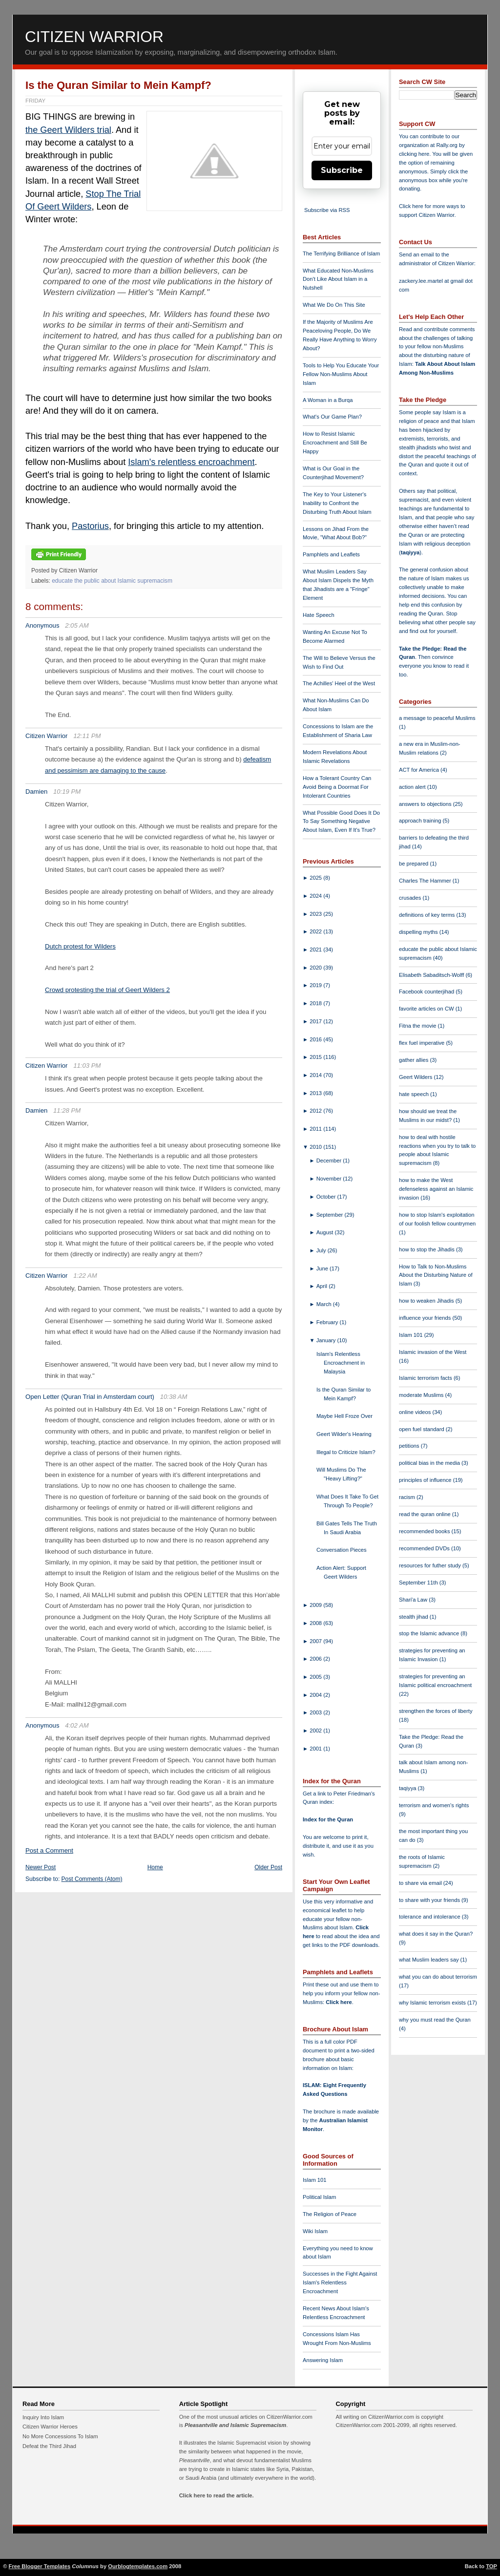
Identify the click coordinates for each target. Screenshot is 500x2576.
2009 (316, 1605)
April (322, 1286)
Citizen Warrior (94, 36)
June (323, 1268)
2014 (316, 1075)
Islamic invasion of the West (432, 1352)
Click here (339, 2002)
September (330, 1215)
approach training (421, 820)
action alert (413, 787)
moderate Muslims (422, 1395)
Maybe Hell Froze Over (344, 1416)
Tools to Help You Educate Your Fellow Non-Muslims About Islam (341, 374)
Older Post (268, 1867)
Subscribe (342, 170)
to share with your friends (430, 1900)
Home (155, 1867)
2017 (316, 1021)
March (324, 1304)
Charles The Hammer (426, 881)
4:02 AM (77, 1725)
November (329, 1179)
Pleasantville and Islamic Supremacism (235, 2425)
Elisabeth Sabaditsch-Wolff (432, 975)
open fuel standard (422, 1429)
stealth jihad (414, 1617)
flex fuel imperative (422, 1043)
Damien (36, 791)
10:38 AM (174, 1396)
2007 (316, 1641)
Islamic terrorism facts (426, 1378)
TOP (491, 2566)
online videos (415, 1412)
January (326, 1340)
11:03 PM (87, 1065)
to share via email (421, 1883)
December (329, 1160)
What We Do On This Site (334, 305)
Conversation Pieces (341, 1550)
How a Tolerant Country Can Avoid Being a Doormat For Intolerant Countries (337, 787)
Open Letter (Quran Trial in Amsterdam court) (89, 1396)
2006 (316, 1659)
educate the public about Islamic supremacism (112, 580)
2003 (316, 1712)
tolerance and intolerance (430, 1917)
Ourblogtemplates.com (137, 2566)
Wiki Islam (315, 2231)
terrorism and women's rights (434, 1805)
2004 (316, 1695)
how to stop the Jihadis (427, 1249)
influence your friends (425, 1318)
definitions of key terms (428, 915)
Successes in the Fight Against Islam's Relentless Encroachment (340, 2282)
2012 (316, 1111)
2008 (316, 1623)
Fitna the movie (418, 1026)
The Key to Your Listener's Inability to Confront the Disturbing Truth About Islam (337, 503)
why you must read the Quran (435, 2020)
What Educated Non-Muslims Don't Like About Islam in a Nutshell (338, 279)
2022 (316, 931)
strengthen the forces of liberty (436, 1711)
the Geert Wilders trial (68, 130)
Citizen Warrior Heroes (50, 2426)
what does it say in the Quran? (436, 1934)
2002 (316, 1730)
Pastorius (90, 526)
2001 (316, 1749)
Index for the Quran (328, 1819)
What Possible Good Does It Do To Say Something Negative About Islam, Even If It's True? (341, 821)
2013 (316, 1093)
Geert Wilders (416, 1077)
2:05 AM (77, 625)
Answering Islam (323, 2360)
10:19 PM (67, 791)
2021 (316, 949)
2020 (316, 968)
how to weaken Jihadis (427, 1301)
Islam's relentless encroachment (191, 462)
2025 (316, 878)
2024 (316, 896)
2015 (316, 1057)
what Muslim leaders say (429, 1960)
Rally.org (447, 145)
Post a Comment (49, 1850)
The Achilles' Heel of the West (339, 683)
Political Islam (319, 2197)
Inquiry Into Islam (43, 2417)
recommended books (425, 1531)
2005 (316, 1677)
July (322, 1250)
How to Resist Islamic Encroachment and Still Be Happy (335, 442)
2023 (316, 914)
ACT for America (419, 770)
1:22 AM (85, 1275)
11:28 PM (67, 1110)
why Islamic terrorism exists (433, 2003)
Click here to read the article (215, 2495)
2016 (316, 1039)
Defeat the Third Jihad (49, 2446)
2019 (316, 985)
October (326, 1197)
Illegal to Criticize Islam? (345, 1452)
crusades (411, 898)
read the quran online (425, 1514)
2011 (316, 1129)
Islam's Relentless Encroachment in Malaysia (340, 1362)
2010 (316, 1147)
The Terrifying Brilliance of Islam (341, 253)
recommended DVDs (425, 1548)
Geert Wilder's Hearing (344, 1434)
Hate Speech (318, 615)
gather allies (414, 1060)
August (325, 1232)
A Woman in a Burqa (328, 400)
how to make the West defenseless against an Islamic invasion (436, 1189)
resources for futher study (430, 1565)
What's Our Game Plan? (332, 417)
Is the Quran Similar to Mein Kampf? (118, 85)
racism (408, 1497)
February (328, 1322)
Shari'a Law (414, 1600)
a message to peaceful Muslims (437, 718)
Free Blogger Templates (40, 2566)
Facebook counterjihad (427, 991)
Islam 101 (315, 2180)
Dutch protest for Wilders (80, 946)
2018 (316, 1003)
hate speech (414, 1094)
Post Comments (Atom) (92, 1879)
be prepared (414, 863)
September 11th (419, 1582)
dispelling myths (419, 932)
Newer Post (40, 1867)
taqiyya (410, 552)
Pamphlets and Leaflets (331, 554)
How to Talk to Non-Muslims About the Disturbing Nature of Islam (436, 1275)
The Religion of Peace (329, 2214)
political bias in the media (430, 1463)
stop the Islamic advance (429, 1633)
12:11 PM (87, 735)
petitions (410, 1446)
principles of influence (426, 1480)
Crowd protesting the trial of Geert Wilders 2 (107, 989)
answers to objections (426, 804)
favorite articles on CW (427, 1009)
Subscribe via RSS (327, 210)
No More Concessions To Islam (60, 2436)
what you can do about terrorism (438, 1977)
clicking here (414, 154)
